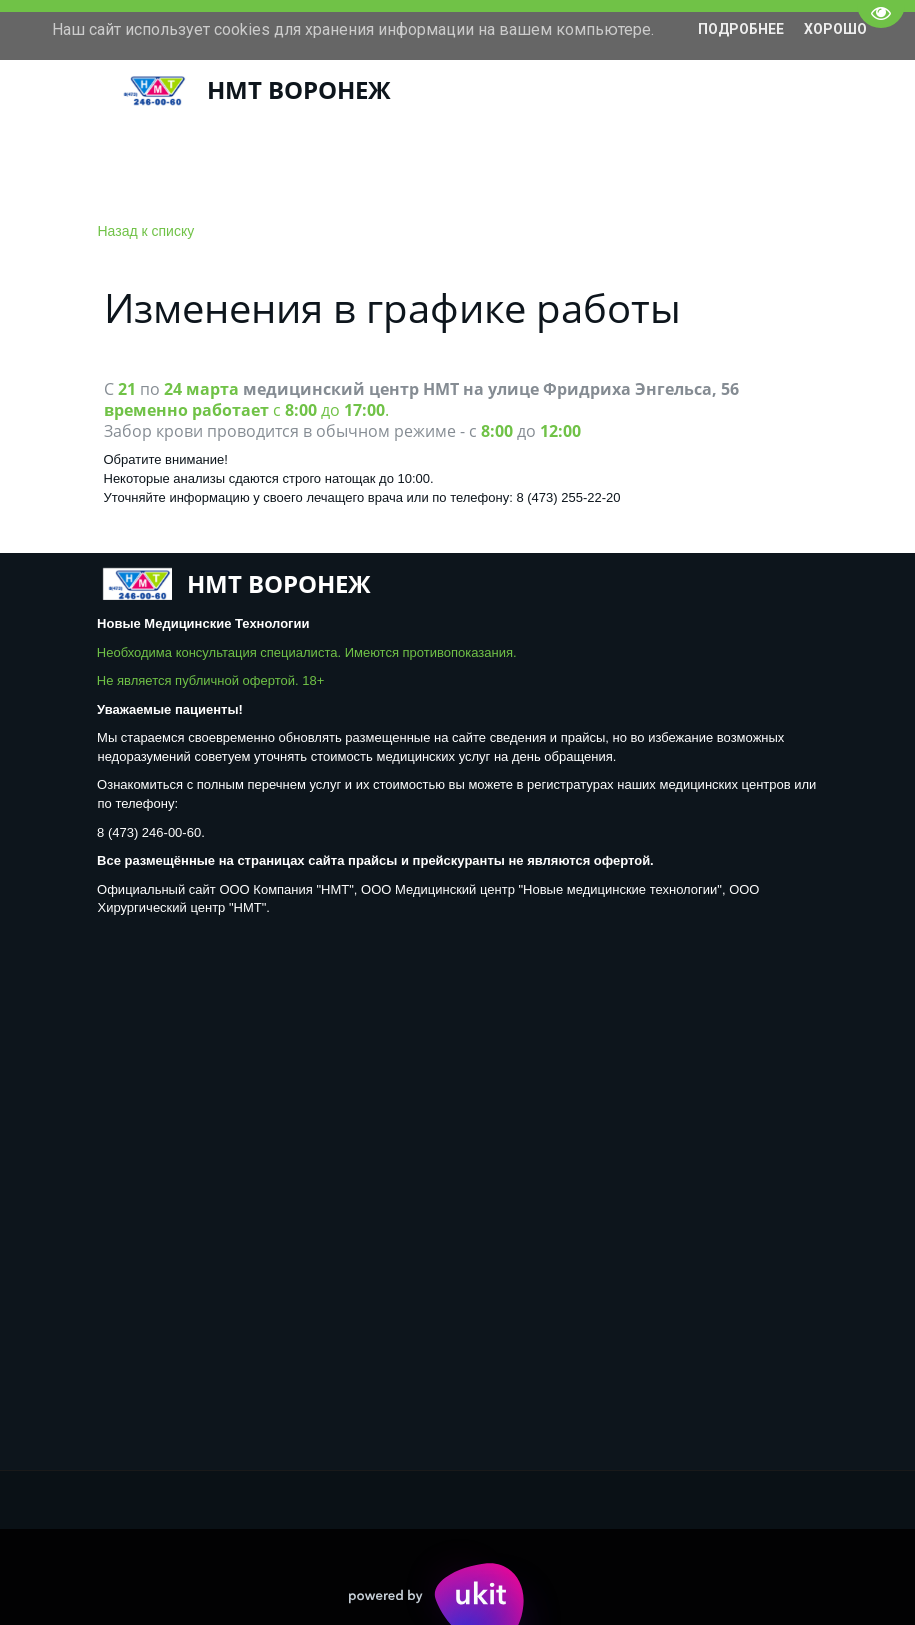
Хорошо (835, 29)
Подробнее (741, 29)
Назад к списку (146, 231)
